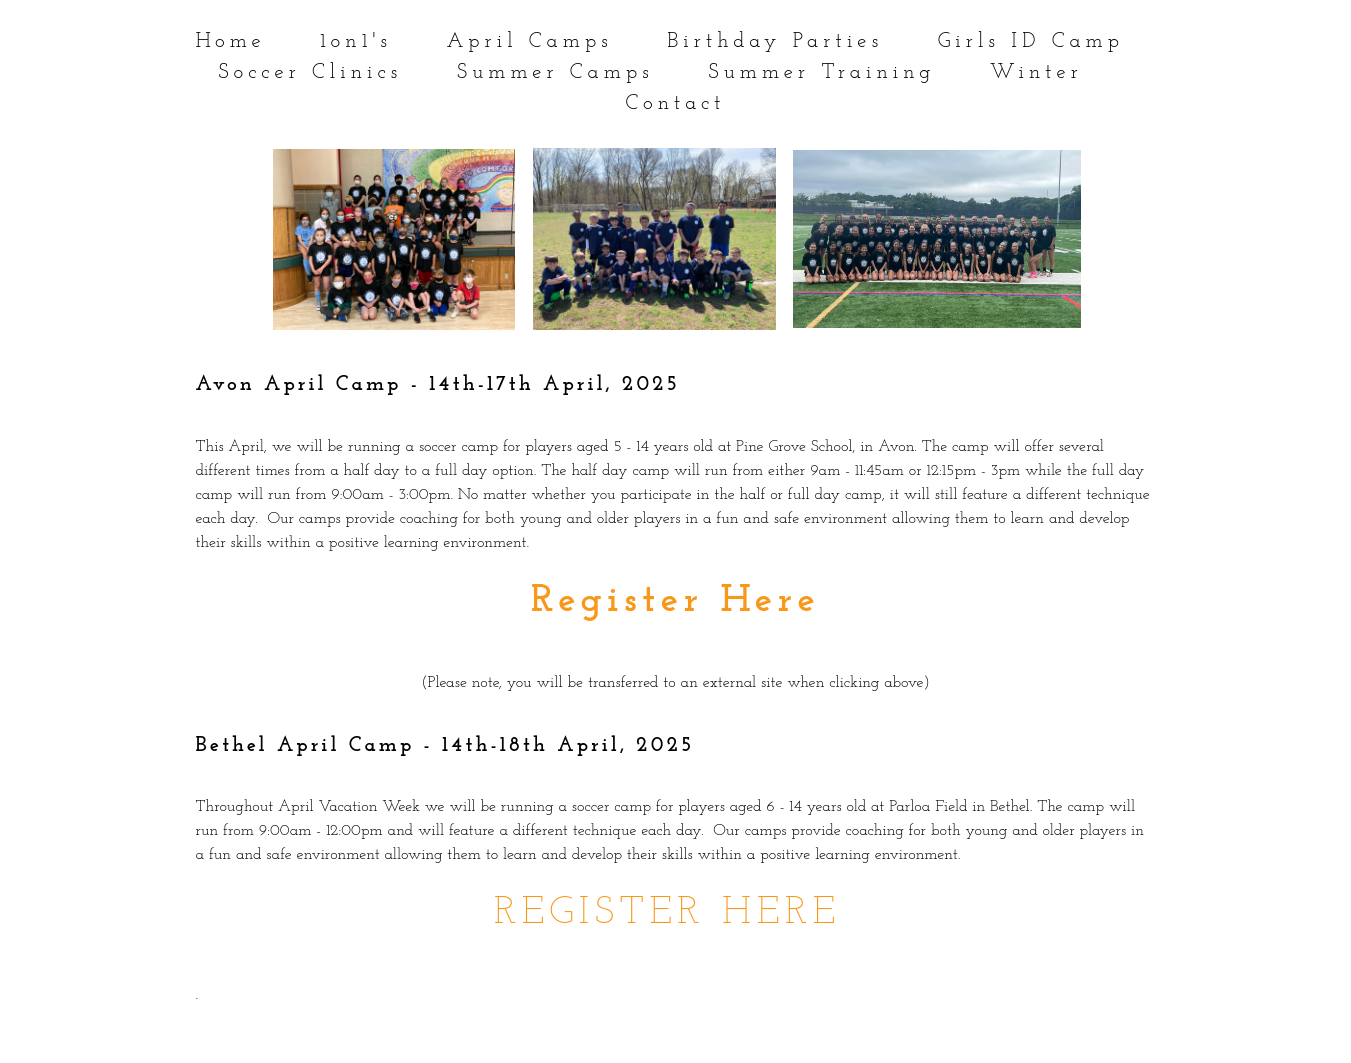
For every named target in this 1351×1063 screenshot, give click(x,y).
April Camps (529, 41)
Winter (1036, 72)
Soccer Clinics (310, 72)
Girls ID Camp (1031, 41)
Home (231, 41)
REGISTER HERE (667, 913)
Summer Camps (555, 72)
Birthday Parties (775, 41)
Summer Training (821, 72)
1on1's (356, 41)
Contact (675, 103)
